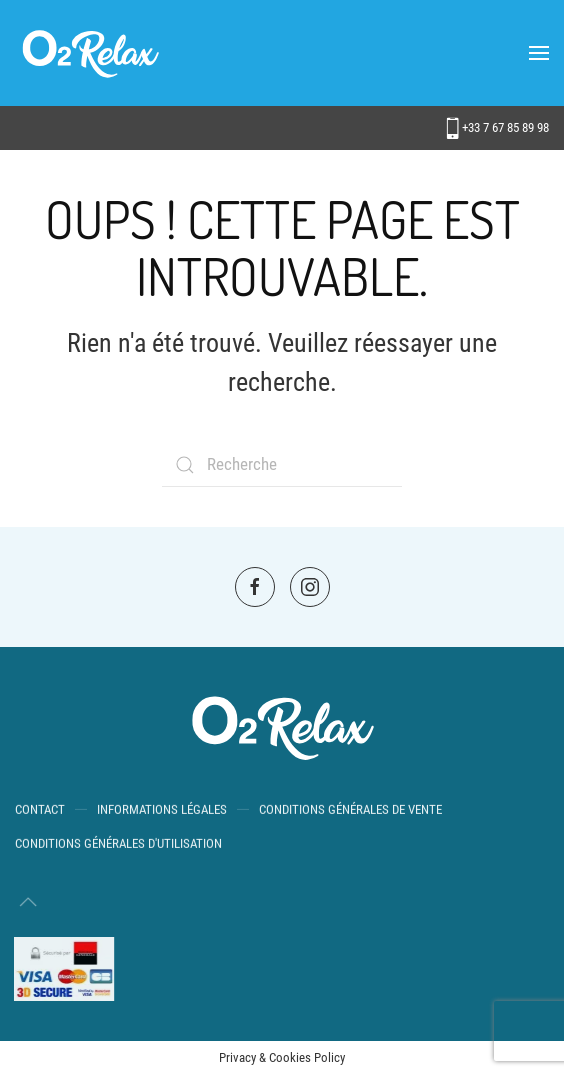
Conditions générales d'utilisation (118, 844)
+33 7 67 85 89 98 (497, 127)
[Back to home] (90, 53)
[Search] (282, 464)
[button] (539, 53)
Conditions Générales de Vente (350, 810)
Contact (40, 810)
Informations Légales (162, 810)
